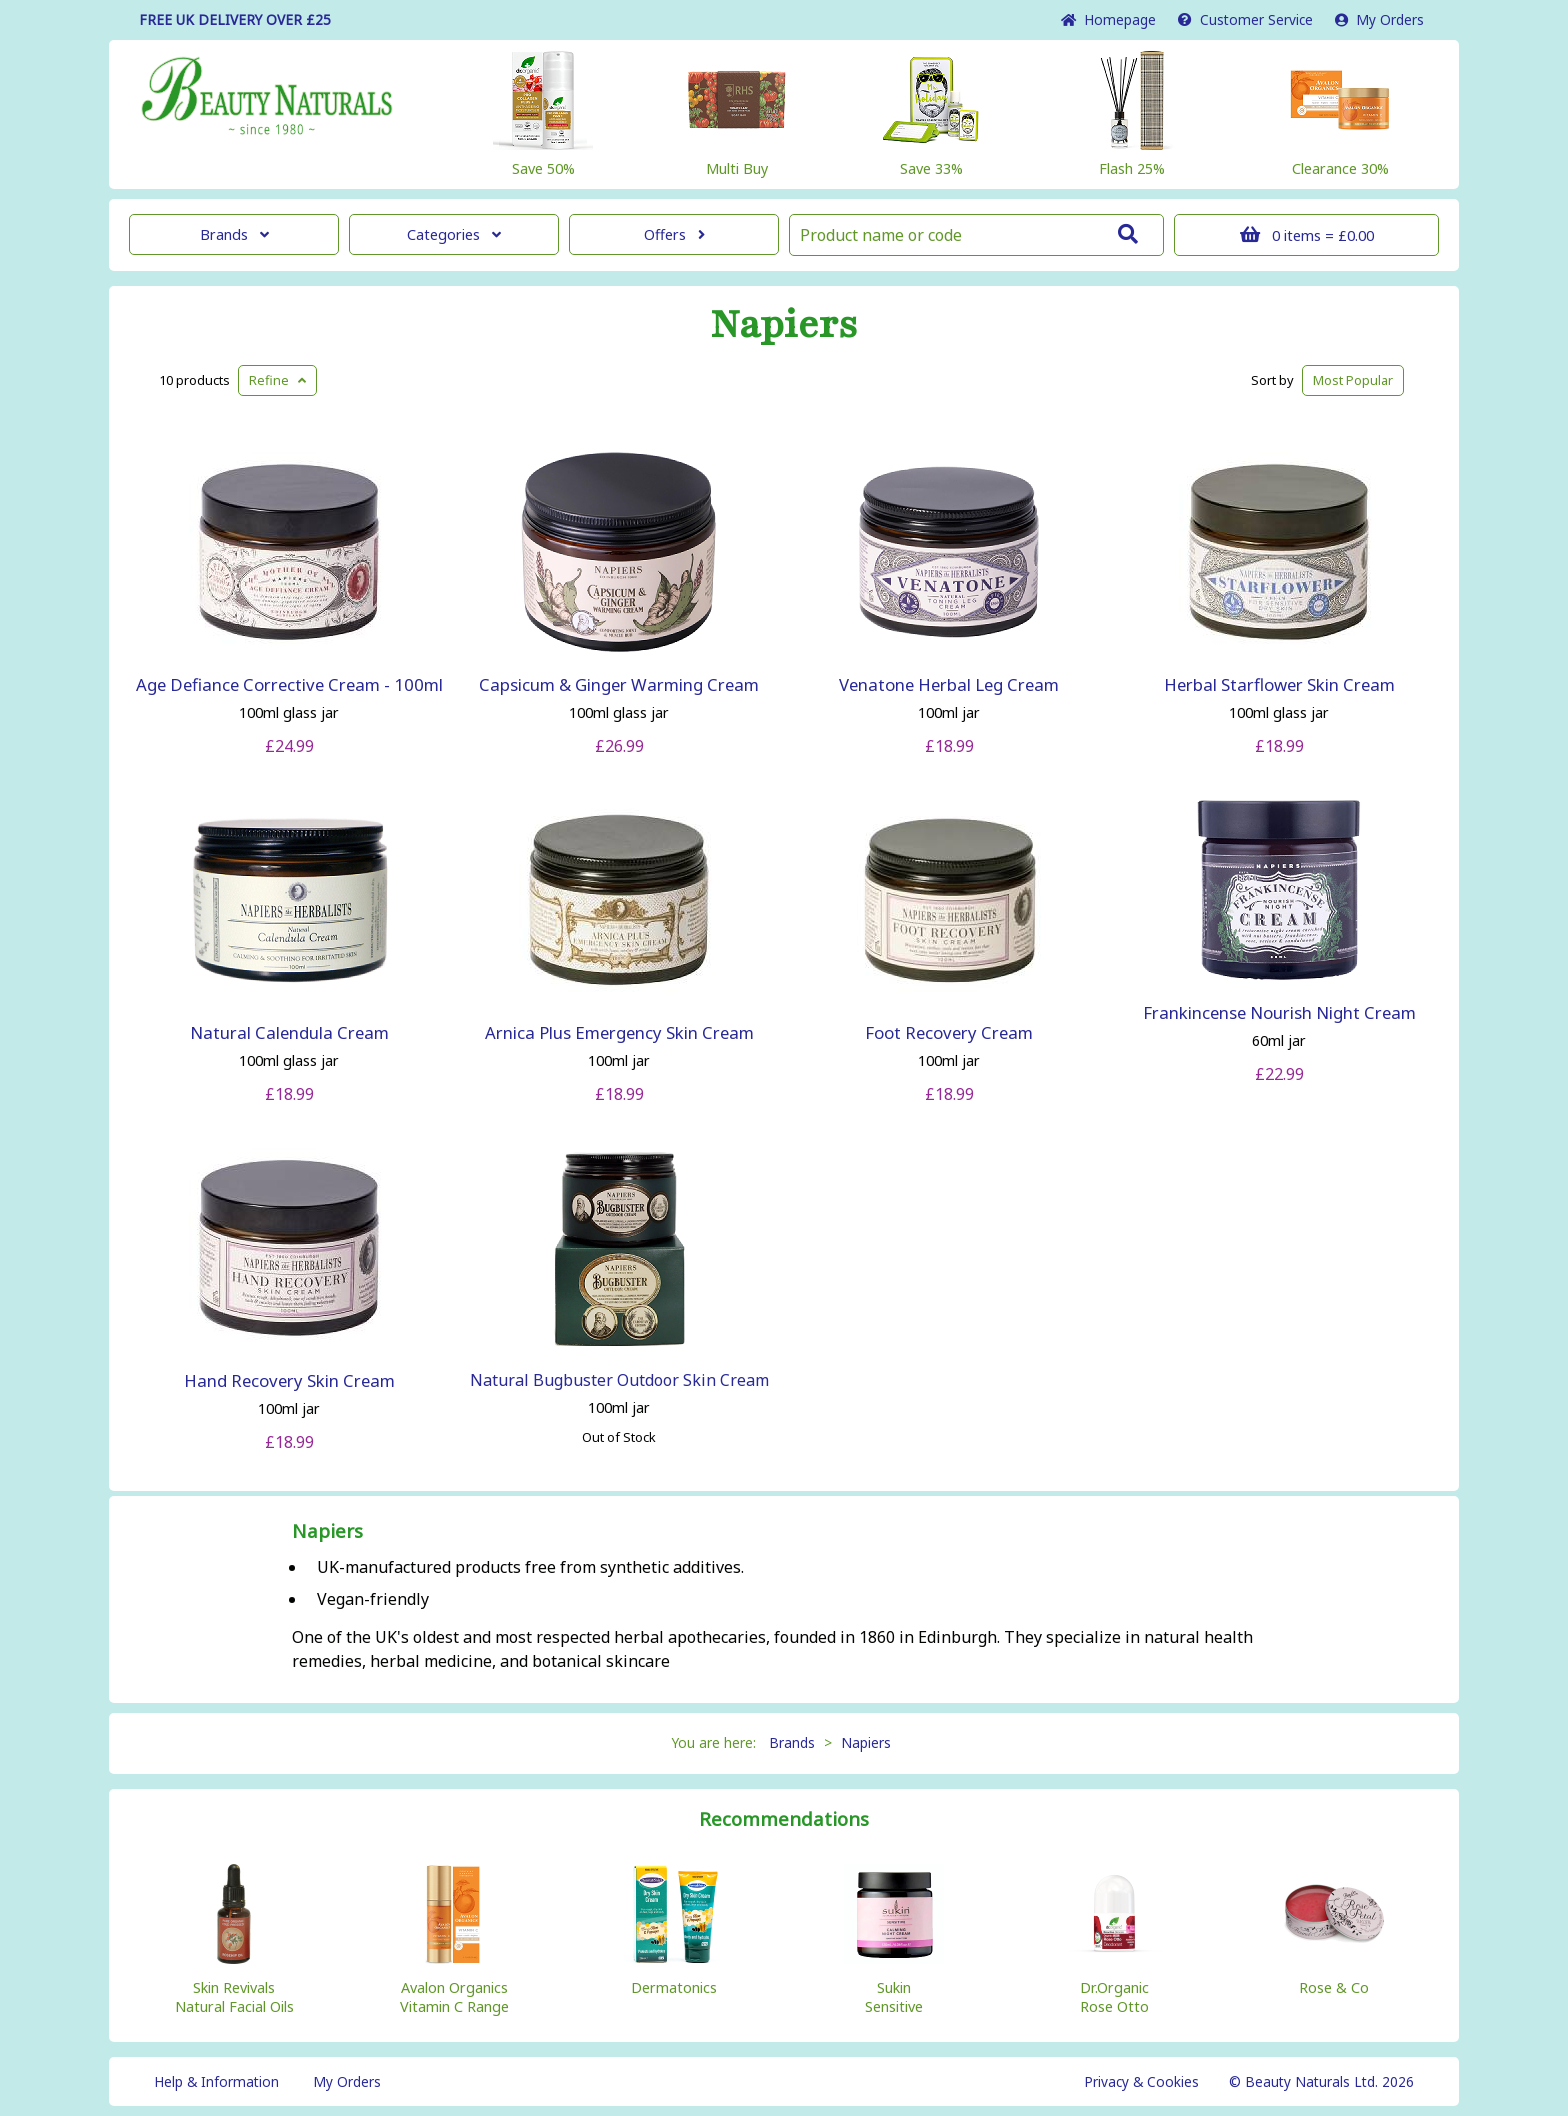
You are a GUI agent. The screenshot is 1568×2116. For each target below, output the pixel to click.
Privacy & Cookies (1141, 2081)
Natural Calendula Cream (289, 1032)
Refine (277, 380)
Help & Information (216, 2081)
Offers (674, 234)
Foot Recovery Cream (949, 1032)
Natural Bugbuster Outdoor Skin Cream (619, 1380)
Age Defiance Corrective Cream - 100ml (289, 684)
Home (1108, 19)
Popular (1353, 380)
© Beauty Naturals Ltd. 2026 (1321, 2081)
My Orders (1379, 19)
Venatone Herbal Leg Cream (949, 684)
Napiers (784, 325)
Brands (234, 234)
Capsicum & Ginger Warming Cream (619, 684)
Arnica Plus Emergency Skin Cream (619, 1032)
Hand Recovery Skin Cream (289, 1380)
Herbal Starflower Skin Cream (1279, 684)
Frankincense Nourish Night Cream (1279, 1012)
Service (1245, 19)
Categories (454, 234)
